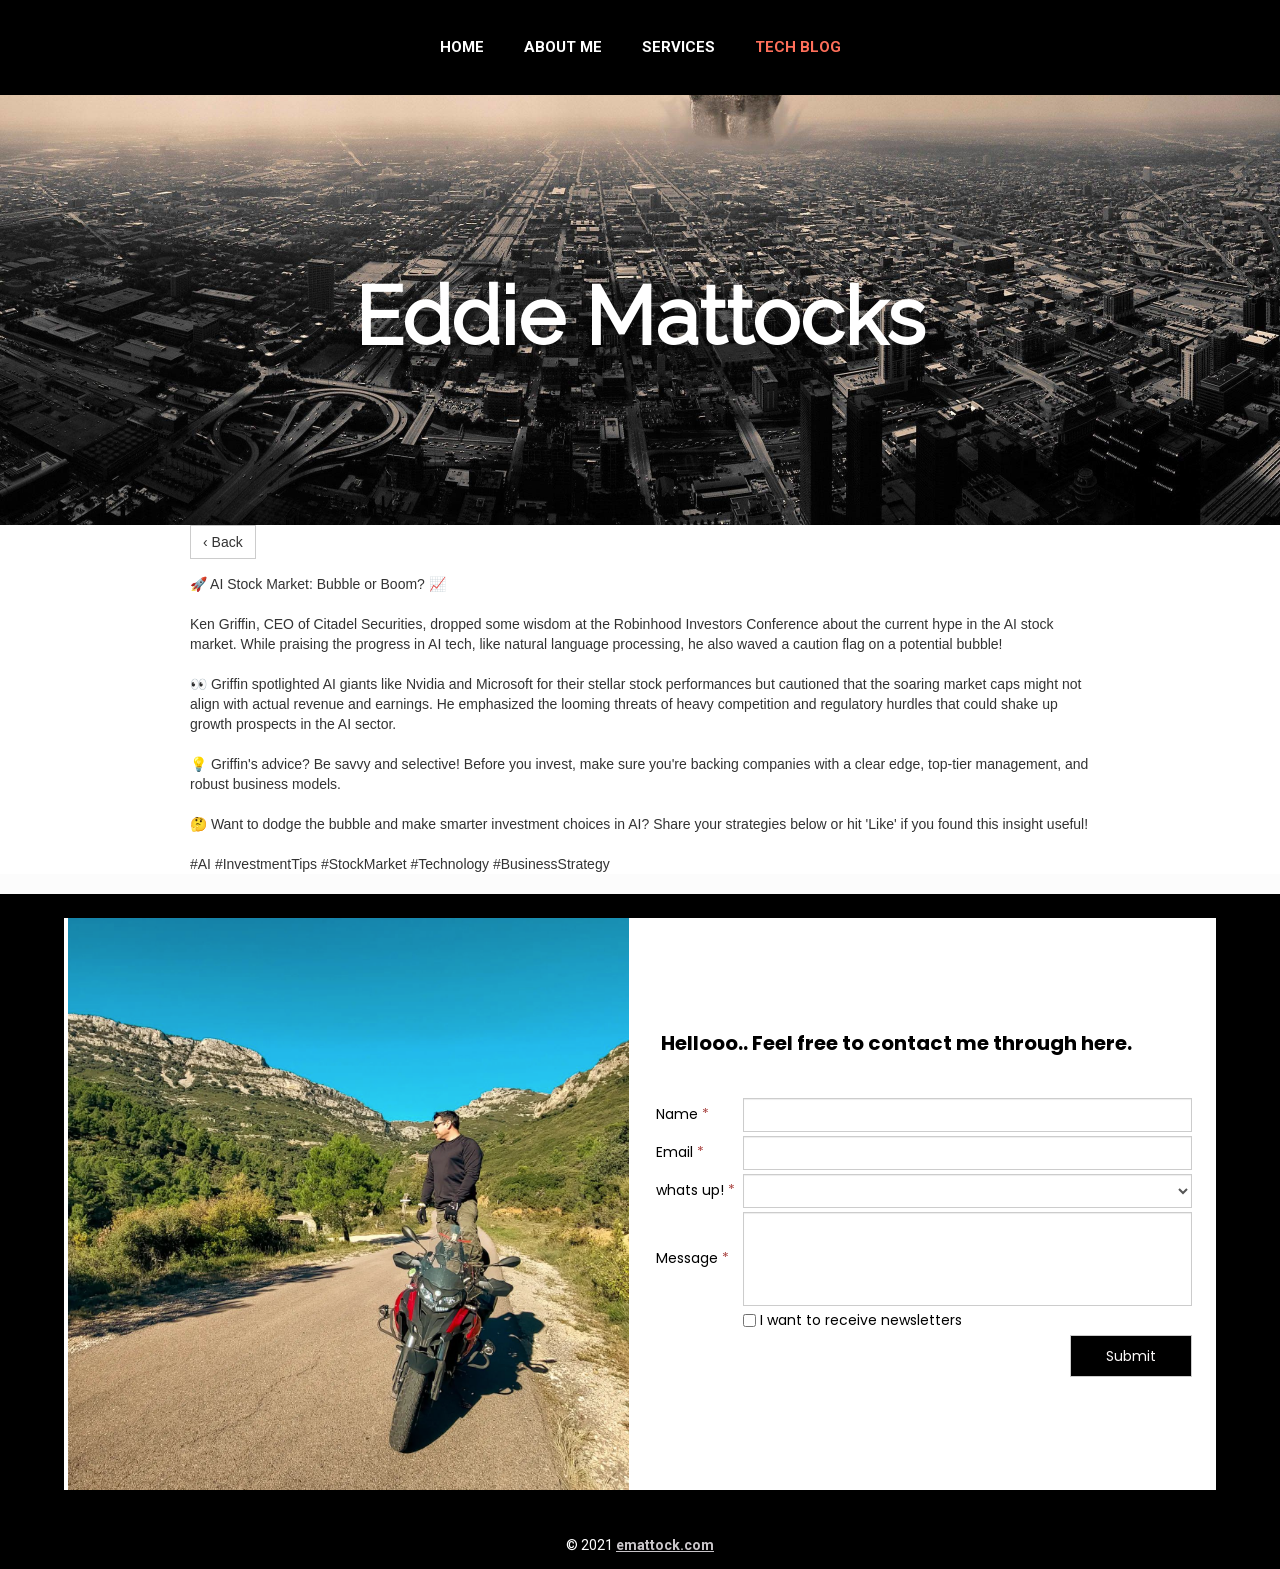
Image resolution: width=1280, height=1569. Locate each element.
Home (462, 47)
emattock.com (665, 1545)
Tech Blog (798, 47)
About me (563, 47)
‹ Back (223, 542)
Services (678, 47)
